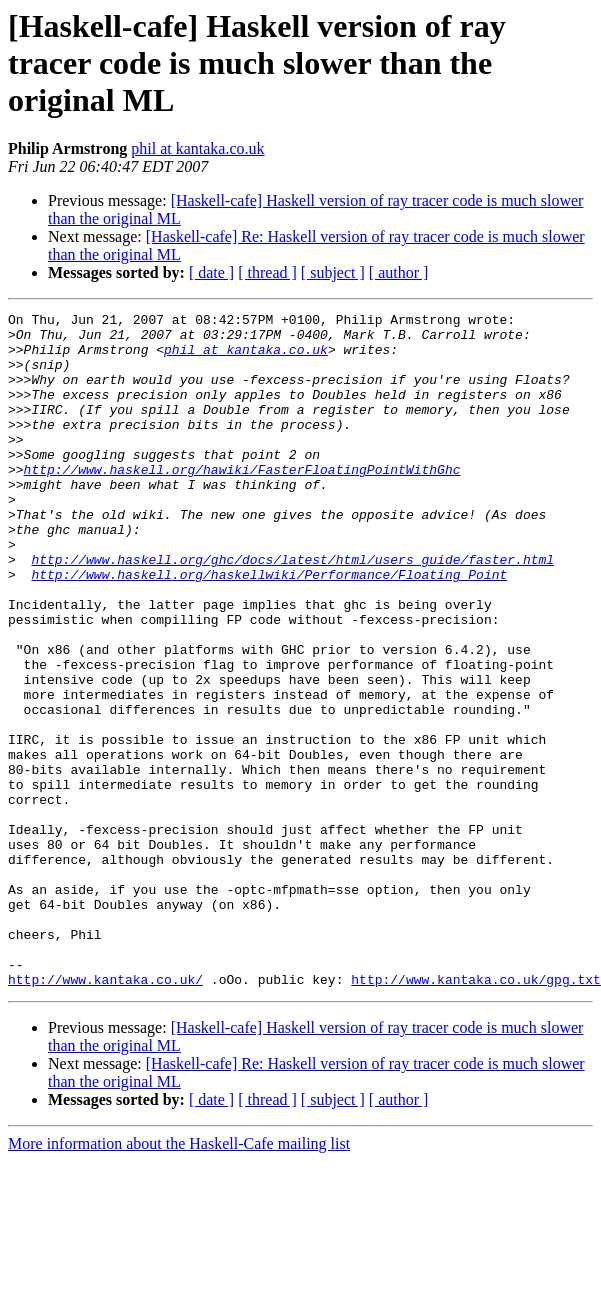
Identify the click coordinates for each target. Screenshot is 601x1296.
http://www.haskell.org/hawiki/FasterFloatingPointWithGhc (242, 502)
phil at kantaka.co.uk (197, 148)
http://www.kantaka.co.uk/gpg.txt (476, 1114)
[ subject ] (333, 272)
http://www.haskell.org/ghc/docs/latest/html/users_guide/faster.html (292, 610)
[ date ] (211, 272)
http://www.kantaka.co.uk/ (105, 1114)
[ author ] (399, 272)
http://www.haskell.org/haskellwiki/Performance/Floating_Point (269, 628)
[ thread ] (267, 272)
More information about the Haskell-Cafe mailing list (179, 1278)
